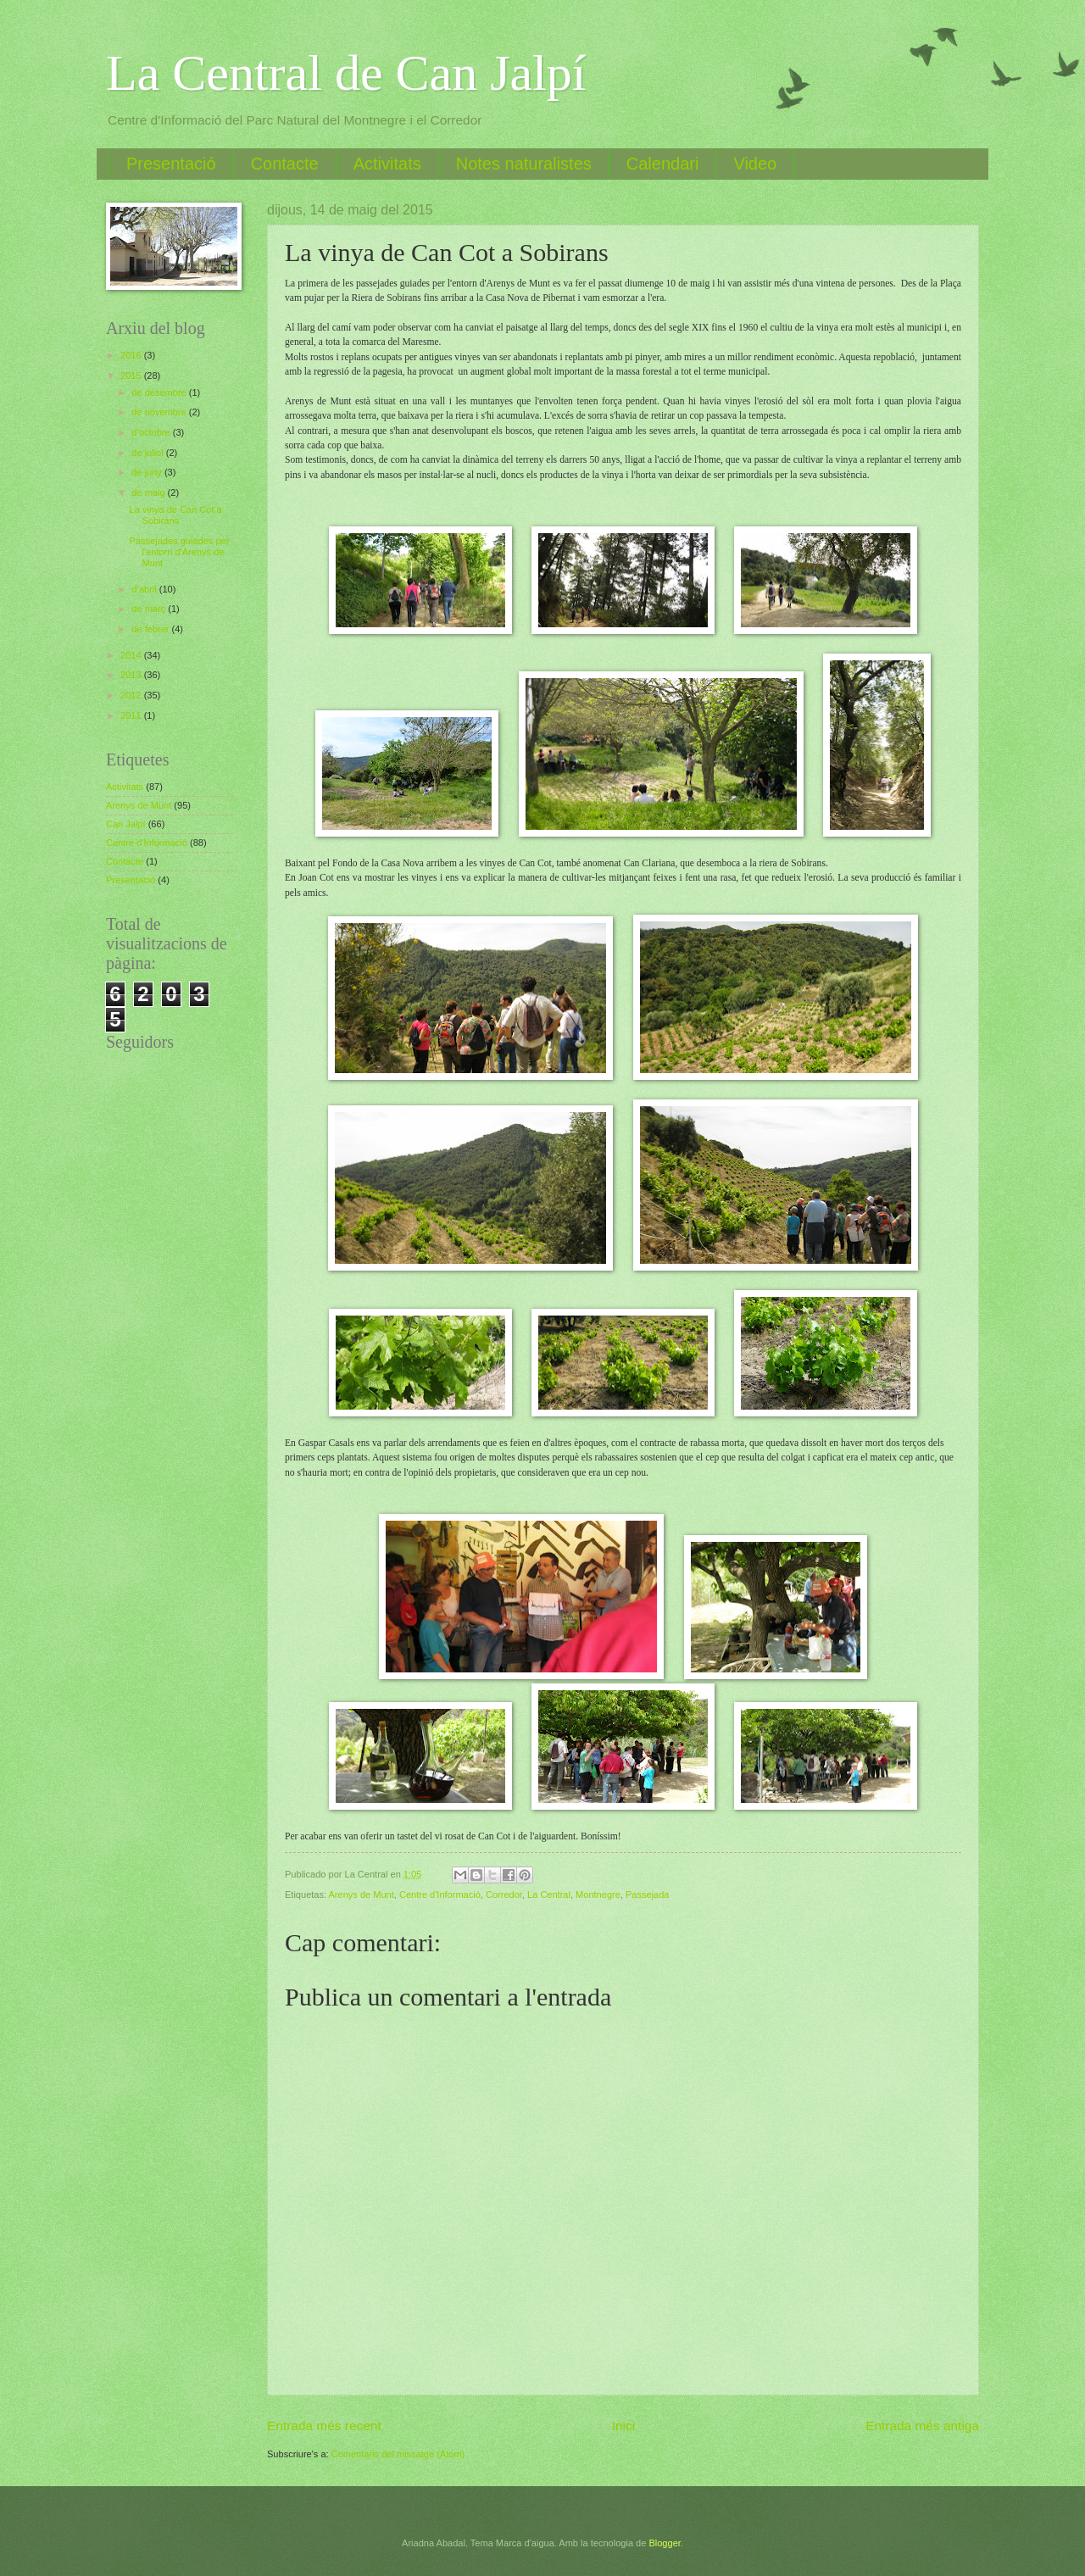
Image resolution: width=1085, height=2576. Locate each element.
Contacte (285, 163)
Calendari (662, 163)
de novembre (159, 412)
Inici (623, 2425)
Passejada (648, 1894)
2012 (132, 695)
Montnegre (598, 1894)
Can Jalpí (126, 824)
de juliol (148, 453)
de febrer (151, 629)
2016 (132, 355)
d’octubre (151, 432)
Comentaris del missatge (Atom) (398, 2454)
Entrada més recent (324, 2425)
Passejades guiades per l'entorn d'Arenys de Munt (180, 552)
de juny (147, 472)
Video (754, 163)
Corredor (504, 1894)
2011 (132, 715)
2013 (132, 675)
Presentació (171, 163)
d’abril (145, 589)
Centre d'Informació (440, 1894)
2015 (132, 375)
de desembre (159, 392)
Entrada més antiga (922, 2425)
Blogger (664, 2543)
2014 (132, 655)
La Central (548, 1894)
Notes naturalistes (524, 163)
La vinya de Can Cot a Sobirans (176, 515)
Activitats (387, 163)
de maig (149, 492)
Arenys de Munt (361, 1894)
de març (149, 609)
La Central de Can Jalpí (346, 73)
